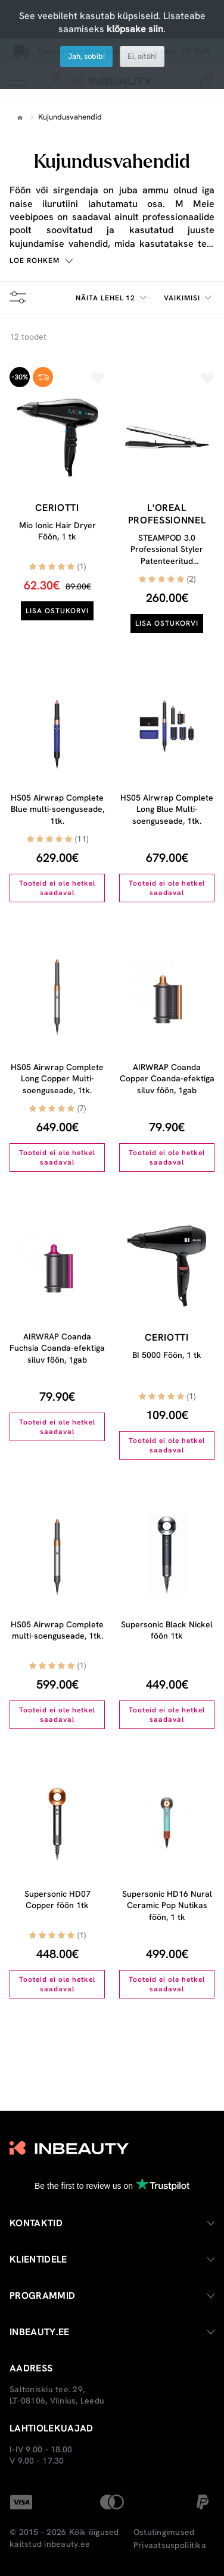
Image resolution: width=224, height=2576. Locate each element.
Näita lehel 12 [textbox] (105, 298)
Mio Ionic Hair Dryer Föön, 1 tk (57, 531)
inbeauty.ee (67, 2544)
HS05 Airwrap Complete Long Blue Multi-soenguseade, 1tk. (166, 809)
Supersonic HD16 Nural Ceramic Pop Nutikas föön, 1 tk (167, 1905)
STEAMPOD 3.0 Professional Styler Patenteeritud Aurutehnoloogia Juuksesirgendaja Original (166, 566)
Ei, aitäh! (142, 56)
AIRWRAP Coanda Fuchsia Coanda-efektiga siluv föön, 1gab (57, 1348)
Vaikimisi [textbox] (182, 298)
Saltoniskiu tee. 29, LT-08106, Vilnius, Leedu (57, 2395)
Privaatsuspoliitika (169, 2545)
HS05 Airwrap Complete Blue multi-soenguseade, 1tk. (57, 809)
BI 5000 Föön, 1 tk (166, 1355)
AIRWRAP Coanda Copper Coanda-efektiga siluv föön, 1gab (167, 1079)
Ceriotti (57, 507)
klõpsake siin (135, 29)
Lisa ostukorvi (57, 611)
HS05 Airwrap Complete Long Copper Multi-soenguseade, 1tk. (57, 1079)
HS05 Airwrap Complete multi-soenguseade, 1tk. (57, 1630)
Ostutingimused (164, 2532)
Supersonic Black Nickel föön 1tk (167, 1630)
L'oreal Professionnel (167, 513)
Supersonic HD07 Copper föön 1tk (57, 1899)
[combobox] (113, 298)
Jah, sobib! (86, 56)
